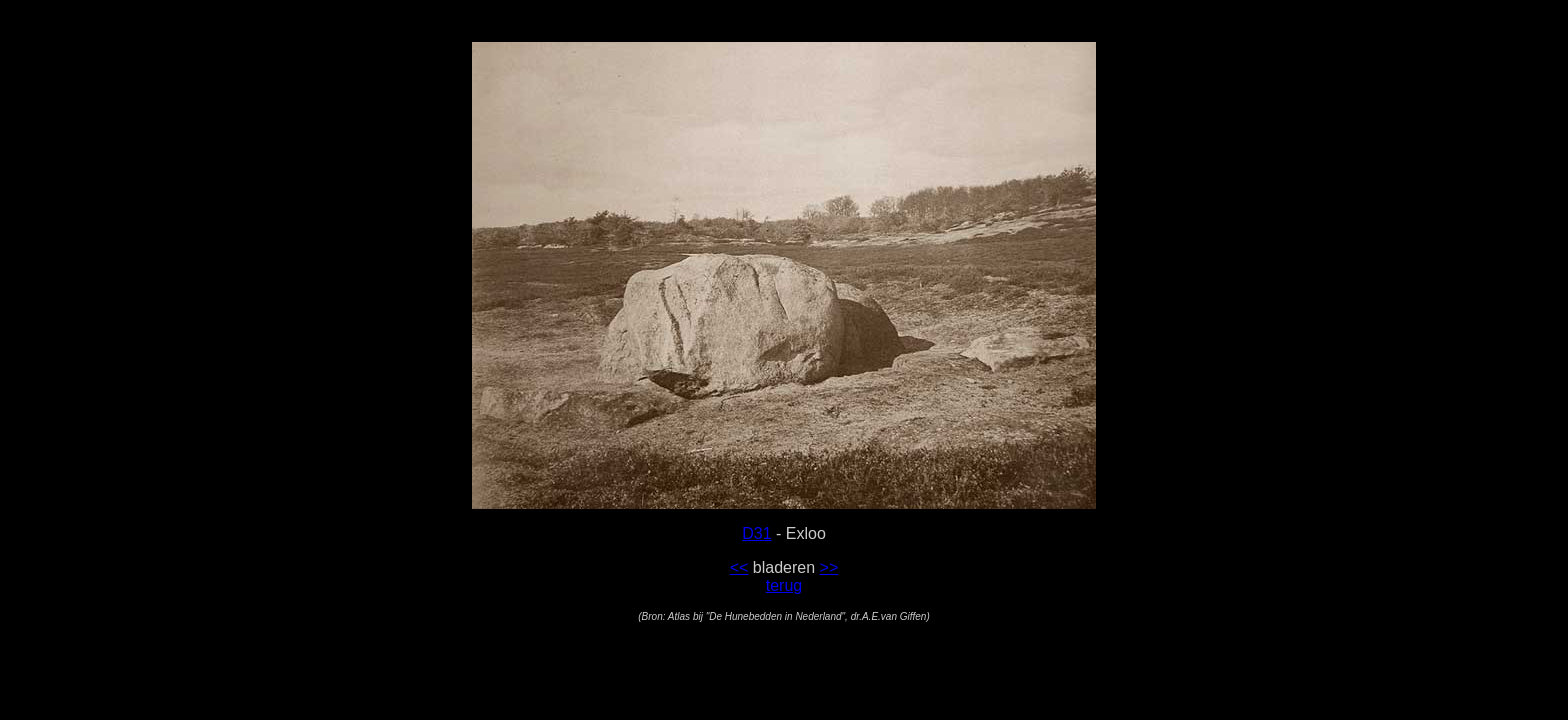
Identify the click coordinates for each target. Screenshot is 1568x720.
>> (829, 567)
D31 (756, 533)
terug (784, 585)
